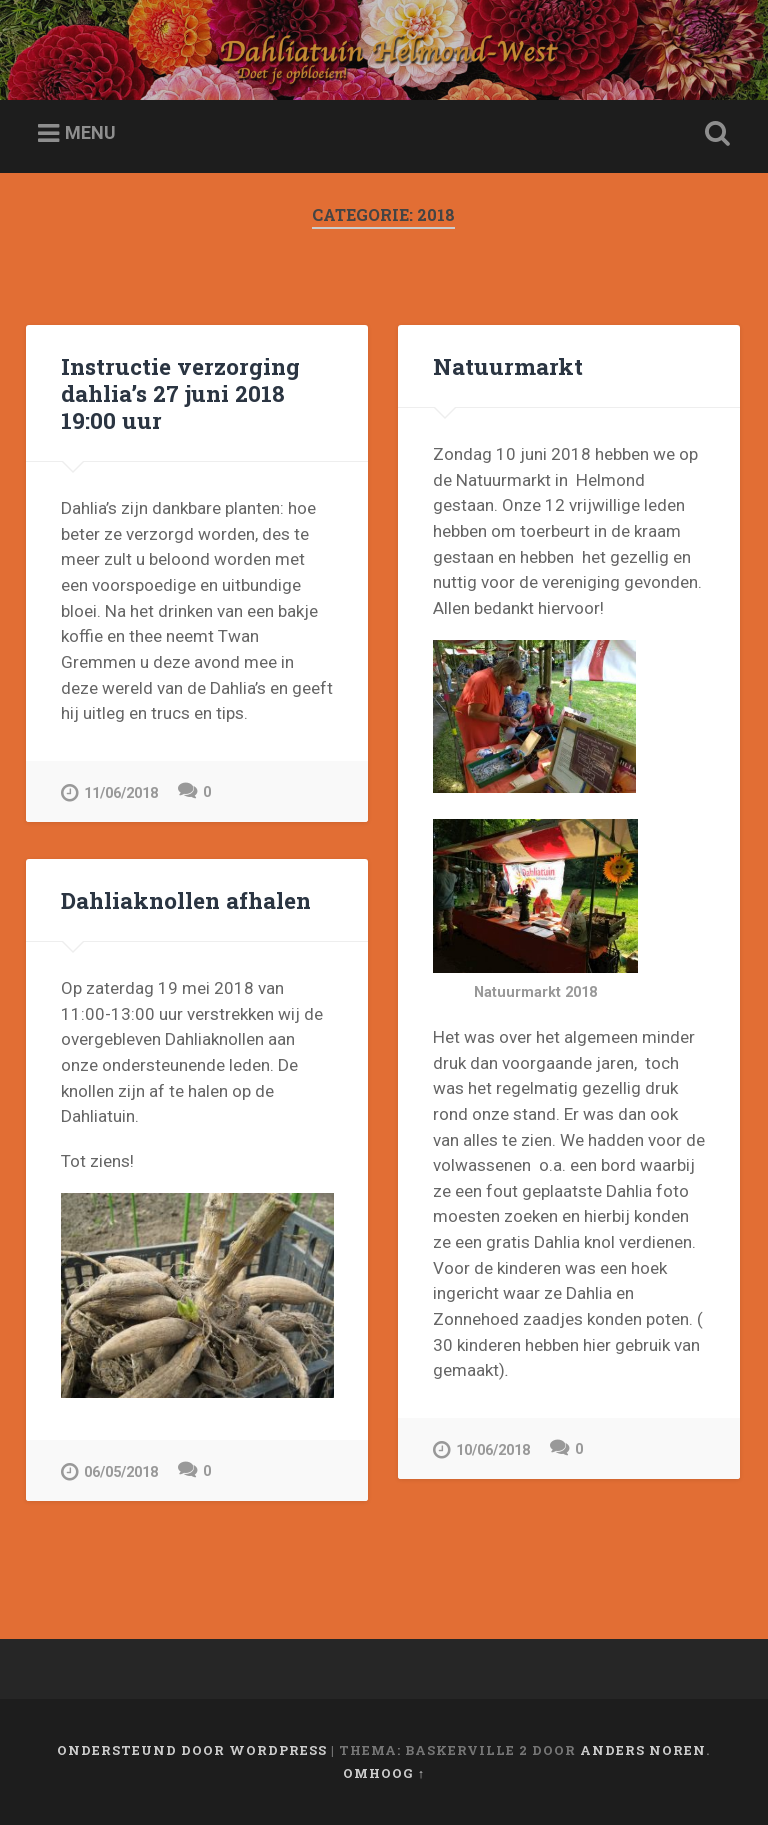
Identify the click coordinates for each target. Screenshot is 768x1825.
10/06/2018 (481, 1449)
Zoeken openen (714, 134)
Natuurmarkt (508, 366)
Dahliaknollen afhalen (186, 900)
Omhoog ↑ (384, 1773)
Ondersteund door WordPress (192, 1750)
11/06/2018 (109, 792)
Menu (90, 132)
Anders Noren (643, 1750)
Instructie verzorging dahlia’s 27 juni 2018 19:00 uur (180, 393)
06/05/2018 (109, 1471)
